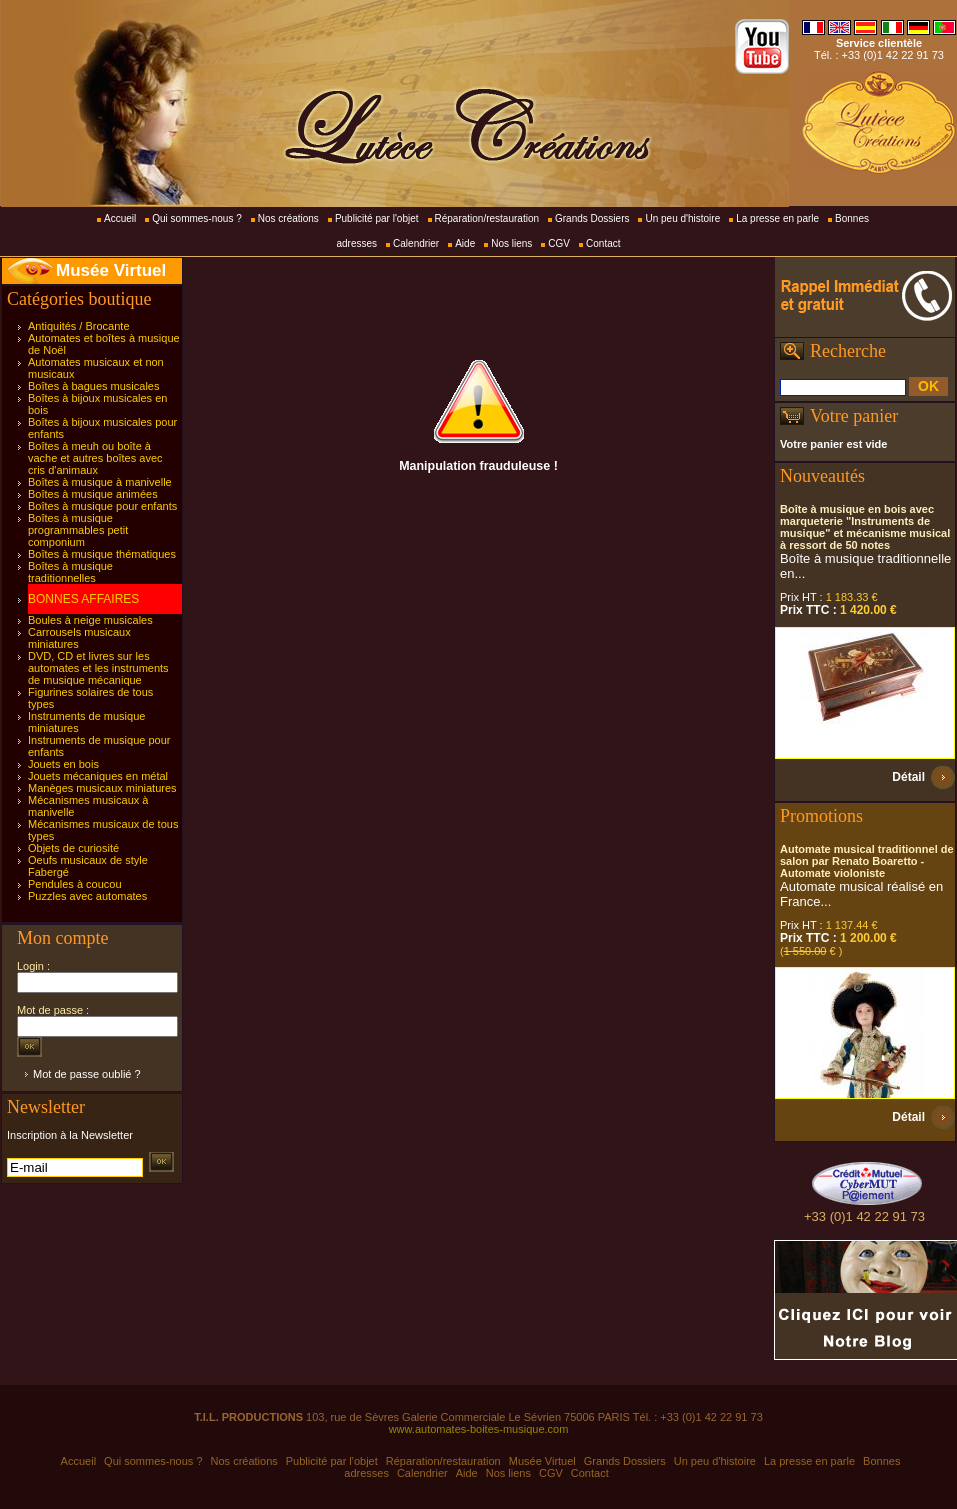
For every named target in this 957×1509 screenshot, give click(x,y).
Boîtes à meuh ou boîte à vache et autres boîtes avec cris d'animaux (95, 458)
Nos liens (511, 243)
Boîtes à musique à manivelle (100, 482)
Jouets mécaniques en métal (98, 776)
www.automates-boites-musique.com (479, 1429)
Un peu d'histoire (682, 218)
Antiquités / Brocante (79, 326)
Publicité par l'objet (377, 218)
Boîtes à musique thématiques (102, 554)
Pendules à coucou (75, 884)
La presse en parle (777, 218)
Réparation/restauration (487, 218)
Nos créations (288, 218)
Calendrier (416, 243)
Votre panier (854, 416)
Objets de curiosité (73, 848)
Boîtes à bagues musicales (93, 386)
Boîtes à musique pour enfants (102, 506)
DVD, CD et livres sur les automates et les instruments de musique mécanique (98, 668)
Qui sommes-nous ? (196, 218)
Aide (465, 243)
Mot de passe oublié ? (87, 1074)
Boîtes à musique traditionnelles (70, 572)
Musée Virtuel (111, 270)
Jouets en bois (63, 764)
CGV (559, 243)
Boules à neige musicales (90, 620)
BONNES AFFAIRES (83, 599)
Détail (908, 777)
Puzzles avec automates (87, 896)
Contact (603, 243)
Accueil (120, 218)
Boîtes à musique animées (93, 494)
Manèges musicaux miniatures (102, 788)
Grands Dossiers (592, 218)
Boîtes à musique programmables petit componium (78, 530)
